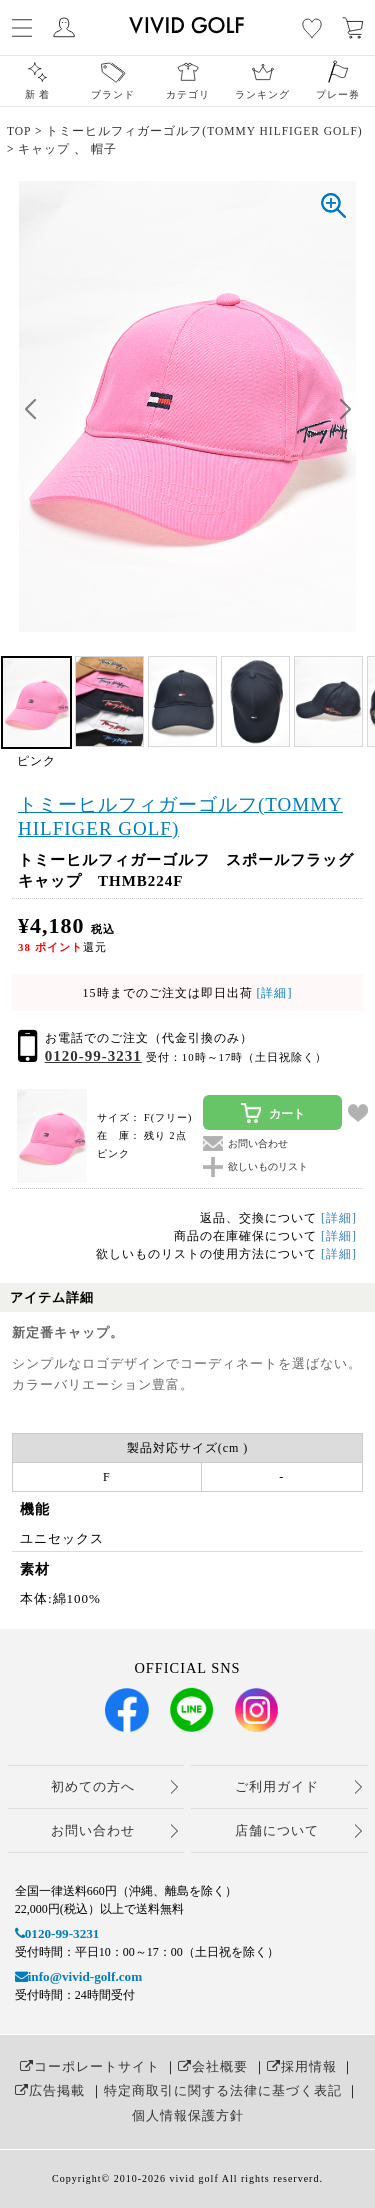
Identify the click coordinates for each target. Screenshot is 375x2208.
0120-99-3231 (93, 1056)
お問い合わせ (93, 1830)
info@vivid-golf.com (78, 1976)
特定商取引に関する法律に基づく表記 (223, 2090)
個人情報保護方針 (188, 2115)
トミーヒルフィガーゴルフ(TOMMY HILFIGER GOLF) (180, 816)
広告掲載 (50, 2090)
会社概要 (213, 2066)
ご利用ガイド (277, 1786)
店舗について (277, 1830)
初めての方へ (93, 1786)
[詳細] (273, 993)
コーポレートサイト (90, 2066)
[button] (345, 410)
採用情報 (302, 2066)
